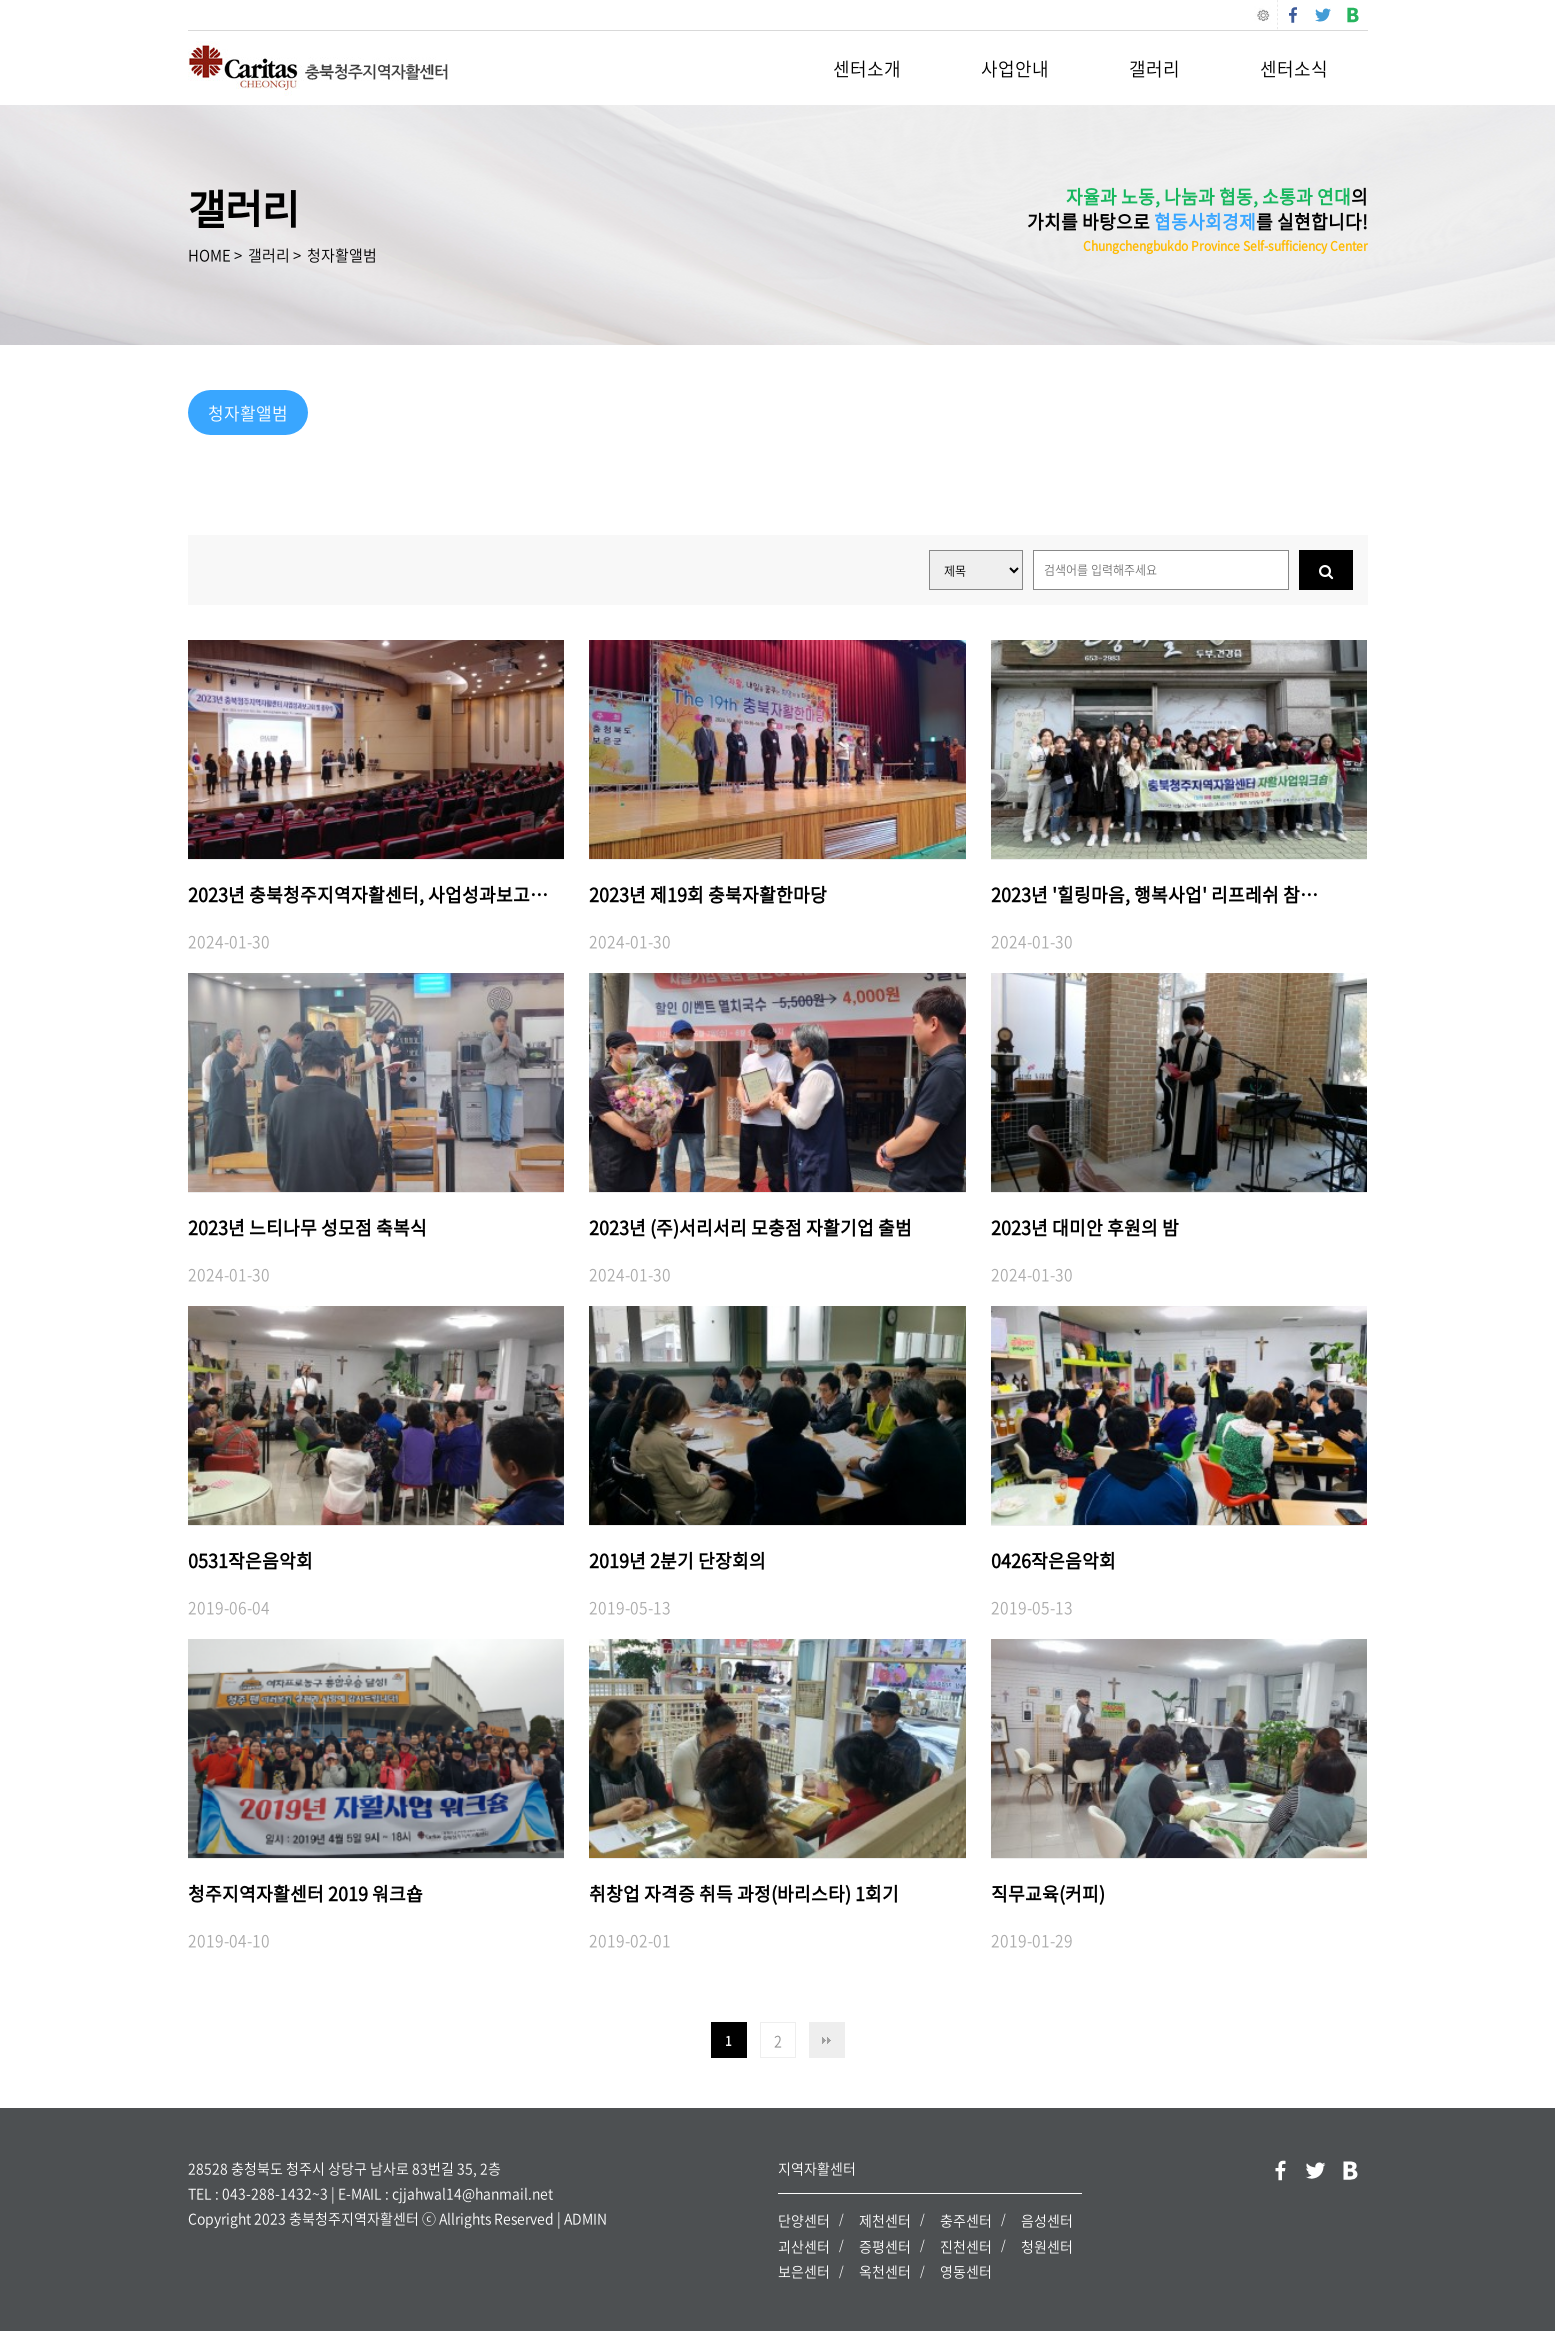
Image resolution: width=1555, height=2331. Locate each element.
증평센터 (885, 2245)
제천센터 (885, 2220)
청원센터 (1047, 2245)
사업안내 (1015, 68)
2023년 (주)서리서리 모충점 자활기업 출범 (750, 1227)
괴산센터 (804, 2245)
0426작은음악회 (1053, 1560)
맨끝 (827, 2040)
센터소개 (867, 68)
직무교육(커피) (1048, 1893)
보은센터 (804, 2271)
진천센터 (966, 2245)
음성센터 (1047, 2220)
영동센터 (966, 2271)
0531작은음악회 (250, 1560)
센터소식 (1294, 68)
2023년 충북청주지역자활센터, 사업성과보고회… (376, 894)
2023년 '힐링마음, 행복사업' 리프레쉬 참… (1154, 894)
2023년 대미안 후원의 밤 (1085, 1227)
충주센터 (966, 2220)
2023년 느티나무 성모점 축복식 (307, 1227)
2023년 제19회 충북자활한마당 (708, 894)
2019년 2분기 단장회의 (677, 1560)
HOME (209, 255)
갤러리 (1154, 68)
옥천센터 (885, 2271)
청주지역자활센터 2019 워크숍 (305, 1893)
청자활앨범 (342, 255)
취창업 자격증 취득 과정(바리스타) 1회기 (744, 1893)
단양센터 (804, 2220)
